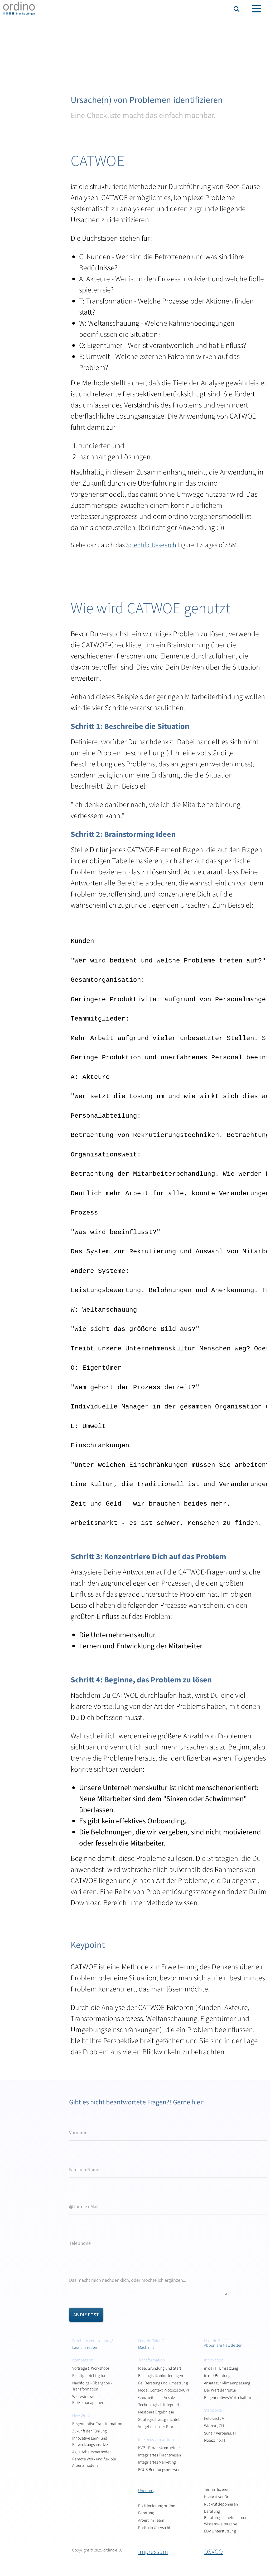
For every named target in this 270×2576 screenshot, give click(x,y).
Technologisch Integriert (158, 2405)
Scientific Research (151, 545)
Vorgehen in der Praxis (157, 2427)
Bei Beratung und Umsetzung (163, 2383)
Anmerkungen (87, 2265)
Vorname (83, 2117)
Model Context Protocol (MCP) (163, 2390)
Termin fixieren (217, 2489)
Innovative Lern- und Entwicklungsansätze (90, 2441)
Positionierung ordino (156, 2506)
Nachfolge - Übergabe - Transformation (92, 2386)
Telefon (79, 2228)
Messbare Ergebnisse (156, 2412)
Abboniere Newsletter (223, 2345)
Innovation (214, 2360)
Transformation (151, 2360)
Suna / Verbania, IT (220, 2433)
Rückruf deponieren (221, 2504)
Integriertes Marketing (157, 2462)
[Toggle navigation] (256, 8)
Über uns (145, 2491)
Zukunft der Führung (89, 2431)
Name (77, 2154)
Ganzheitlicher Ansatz (156, 2398)
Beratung (146, 2513)
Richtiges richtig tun (89, 2376)
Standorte (213, 2410)
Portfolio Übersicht (154, 2528)
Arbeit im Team (151, 2520)
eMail (78, 2191)
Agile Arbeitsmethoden (92, 2452)
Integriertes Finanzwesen (159, 2455)
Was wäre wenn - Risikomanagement (89, 2400)
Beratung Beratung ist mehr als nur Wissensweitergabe (225, 2517)
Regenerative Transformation (97, 2424)
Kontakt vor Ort (217, 2497)
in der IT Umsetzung (221, 2368)
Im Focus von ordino (156, 2439)
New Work (81, 2415)
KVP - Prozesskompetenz (159, 2448)
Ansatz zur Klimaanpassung (227, 2383)
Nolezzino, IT (214, 2440)
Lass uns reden (84, 2347)
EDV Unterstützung (220, 2531)
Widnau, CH (214, 2426)
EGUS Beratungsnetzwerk (159, 2470)
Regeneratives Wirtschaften (227, 2398)
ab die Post (86, 2315)
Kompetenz (82, 2360)
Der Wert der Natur (220, 2390)
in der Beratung (217, 2376)
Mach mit (146, 2347)
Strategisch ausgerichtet (159, 2419)
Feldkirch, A (214, 2418)
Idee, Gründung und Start (159, 2368)
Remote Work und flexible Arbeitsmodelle (94, 2462)
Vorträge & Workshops (90, 2368)
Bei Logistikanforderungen (160, 2376)
